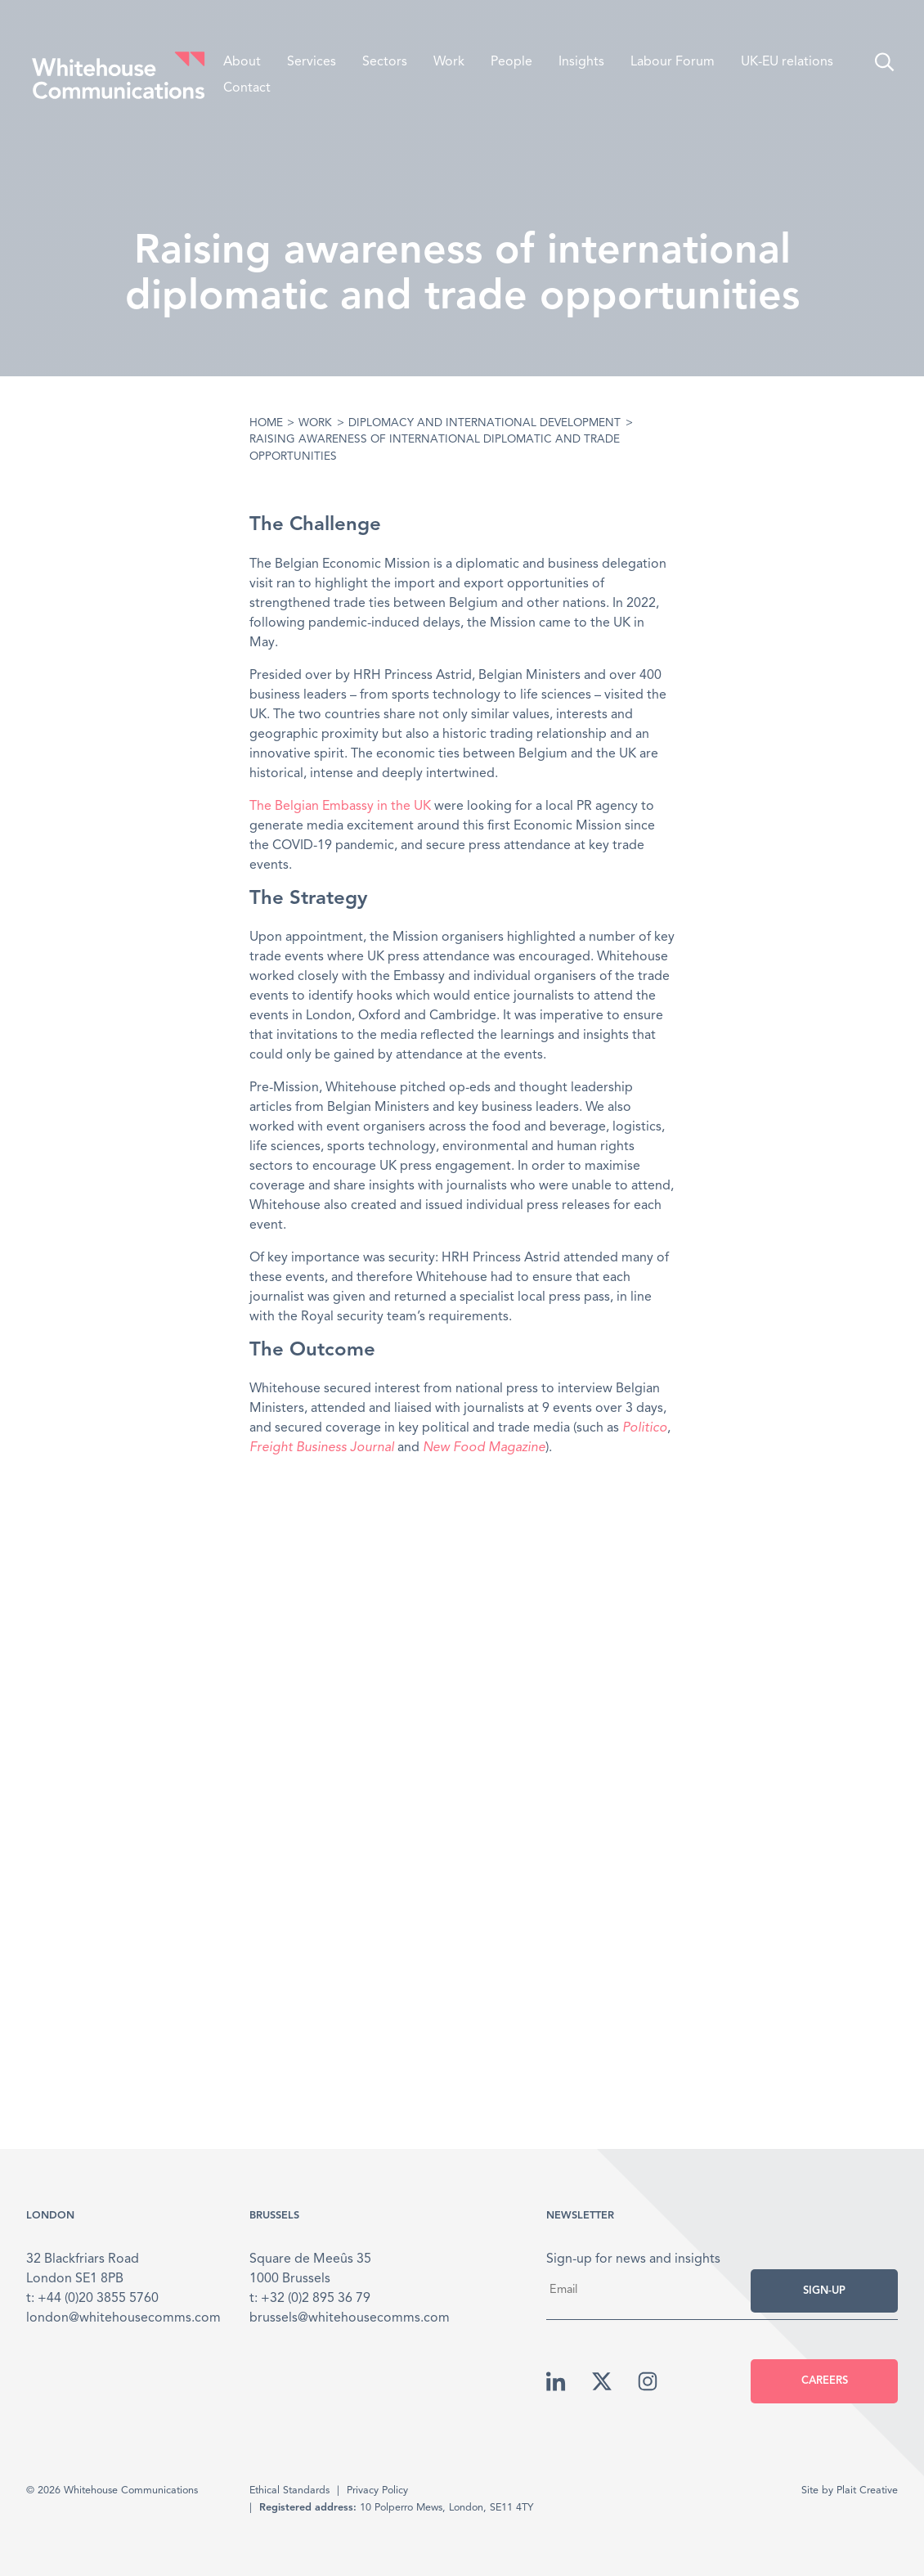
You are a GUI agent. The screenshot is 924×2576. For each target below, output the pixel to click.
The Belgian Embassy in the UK (340, 806)
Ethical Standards (289, 2490)
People (511, 62)
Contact (247, 88)
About (242, 62)
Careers (824, 2381)
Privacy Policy (377, 2490)
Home (266, 423)
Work (448, 62)
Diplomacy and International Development (484, 423)
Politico (644, 1428)
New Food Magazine (484, 1447)
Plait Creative (867, 2490)
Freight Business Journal (321, 1447)
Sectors (384, 62)
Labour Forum (672, 62)
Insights (581, 62)
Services (311, 62)
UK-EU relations (787, 62)
